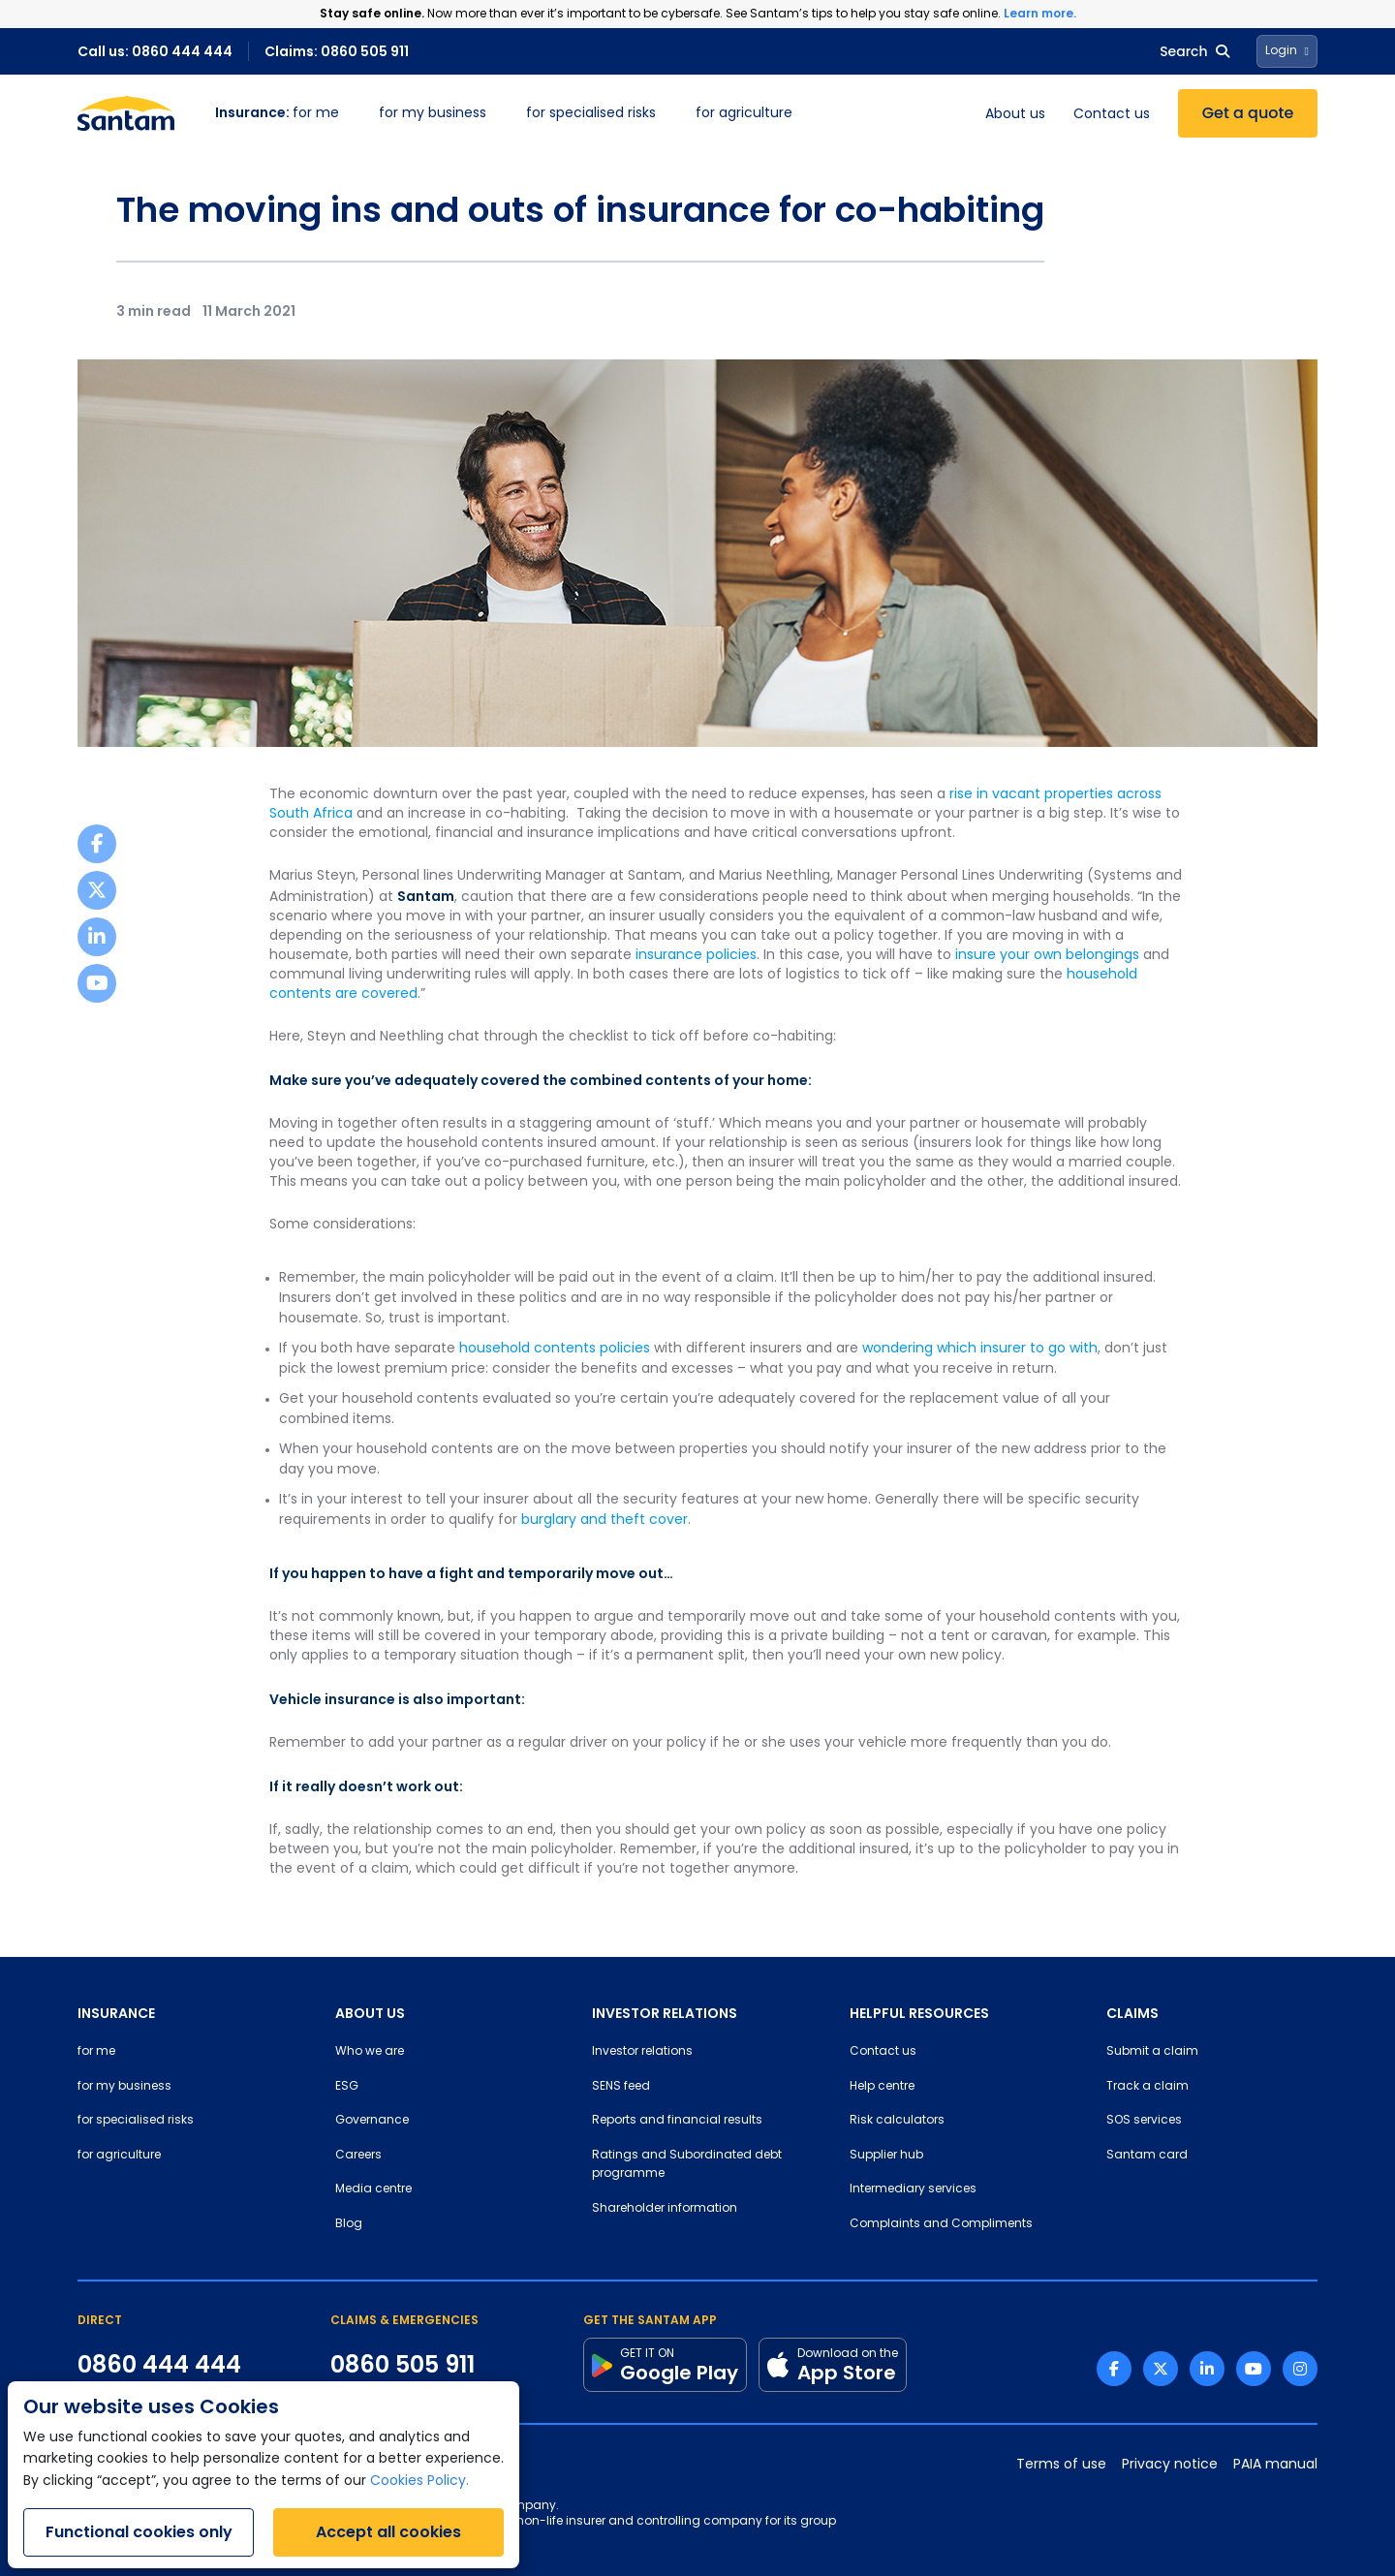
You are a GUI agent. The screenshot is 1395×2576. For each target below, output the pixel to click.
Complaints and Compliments (941, 2224)
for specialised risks (591, 114)
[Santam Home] (126, 113)
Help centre (882, 2087)
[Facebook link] (1114, 2368)
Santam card (1147, 2155)
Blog (348, 2224)
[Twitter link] (1160, 2368)
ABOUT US (370, 2013)
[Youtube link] (1253, 2368)
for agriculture (744, 114)
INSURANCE (116, 2013)
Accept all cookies (388, 2532)
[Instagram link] (1300, 2368)
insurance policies (696, 955)
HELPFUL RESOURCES (919, 2013)
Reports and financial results (677, 2120)
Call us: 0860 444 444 (155, 51)
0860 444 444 (159, 2364)
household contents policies (554, 1349)
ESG (346, 2087)
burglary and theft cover (604, 1520)
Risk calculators (897, 2120)
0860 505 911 (402, 2364)
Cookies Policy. (419, 2481)
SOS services (1144, 2120)
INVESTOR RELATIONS (664, 2013)
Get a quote (1248, 113)
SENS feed (621, 2087)
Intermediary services (913, 2189)
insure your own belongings (1047, 955)
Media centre (373, 2189)
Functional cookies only (139, 2532)
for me (277, 114)
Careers (358, 2155)
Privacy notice (1170, 2465)
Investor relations (642, 2052)
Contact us (1111, 115)
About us (1015, 115)
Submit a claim (1152, 2052)
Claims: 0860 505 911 (336, 51)
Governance (372, 2120)
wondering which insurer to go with (980, 1349)
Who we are (369, 2052)
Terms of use (1061, 2465)
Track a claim (1147, 2087)
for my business (432, 114)
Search (1194, 51)
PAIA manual (1275, 2465)
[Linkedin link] (1207, 2368)
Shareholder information (664, 2209)
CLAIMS (1132, 2013)
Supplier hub (886, 2155)
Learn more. (1040, 13)
